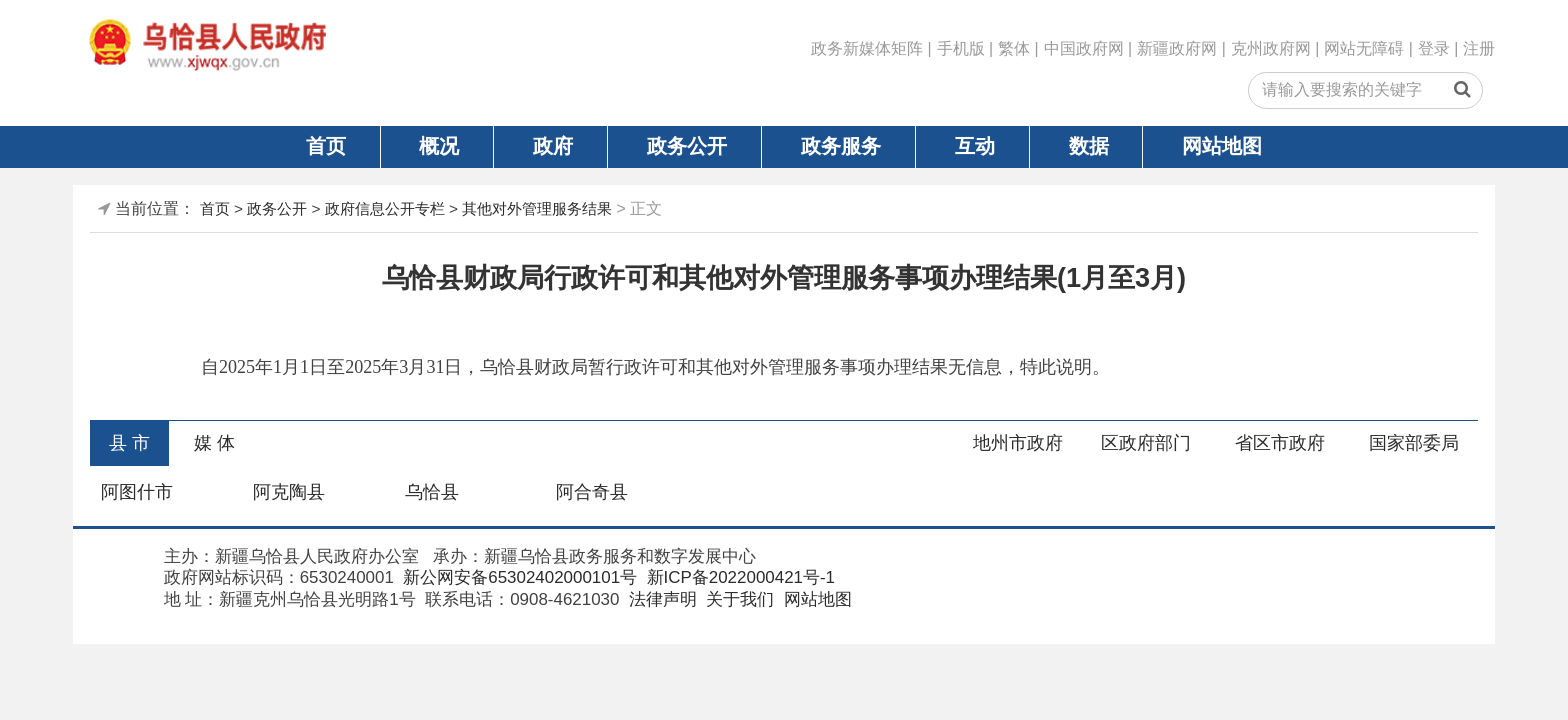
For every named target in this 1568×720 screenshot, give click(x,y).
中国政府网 (1084, 48)
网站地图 (1222, 146)
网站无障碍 (1364, 48)
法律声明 (660, 599)
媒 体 (214, 443)
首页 (326, 146)
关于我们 (738, 599)
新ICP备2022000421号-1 (738, 577)
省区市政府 (1280, 443)
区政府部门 (1146, 443)
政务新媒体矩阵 (867, 48)
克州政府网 (1271, 48)
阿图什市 (137, 492)
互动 (975, 146)
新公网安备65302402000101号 (518, 577)
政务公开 (687, 146)
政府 (553, 146)
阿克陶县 (289, 492)
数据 (1089, 146)
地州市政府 (1018, 443)
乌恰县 (432, 492)
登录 (1434, 48)
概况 (439, 146)
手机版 (961, 48)
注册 (1479, 48)
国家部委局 (1414, 443)
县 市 (129, 443)
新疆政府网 (1177, 48)
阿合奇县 (592, 492)
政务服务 (841, 146)
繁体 (1014, 48)
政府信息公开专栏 (385, 208)
